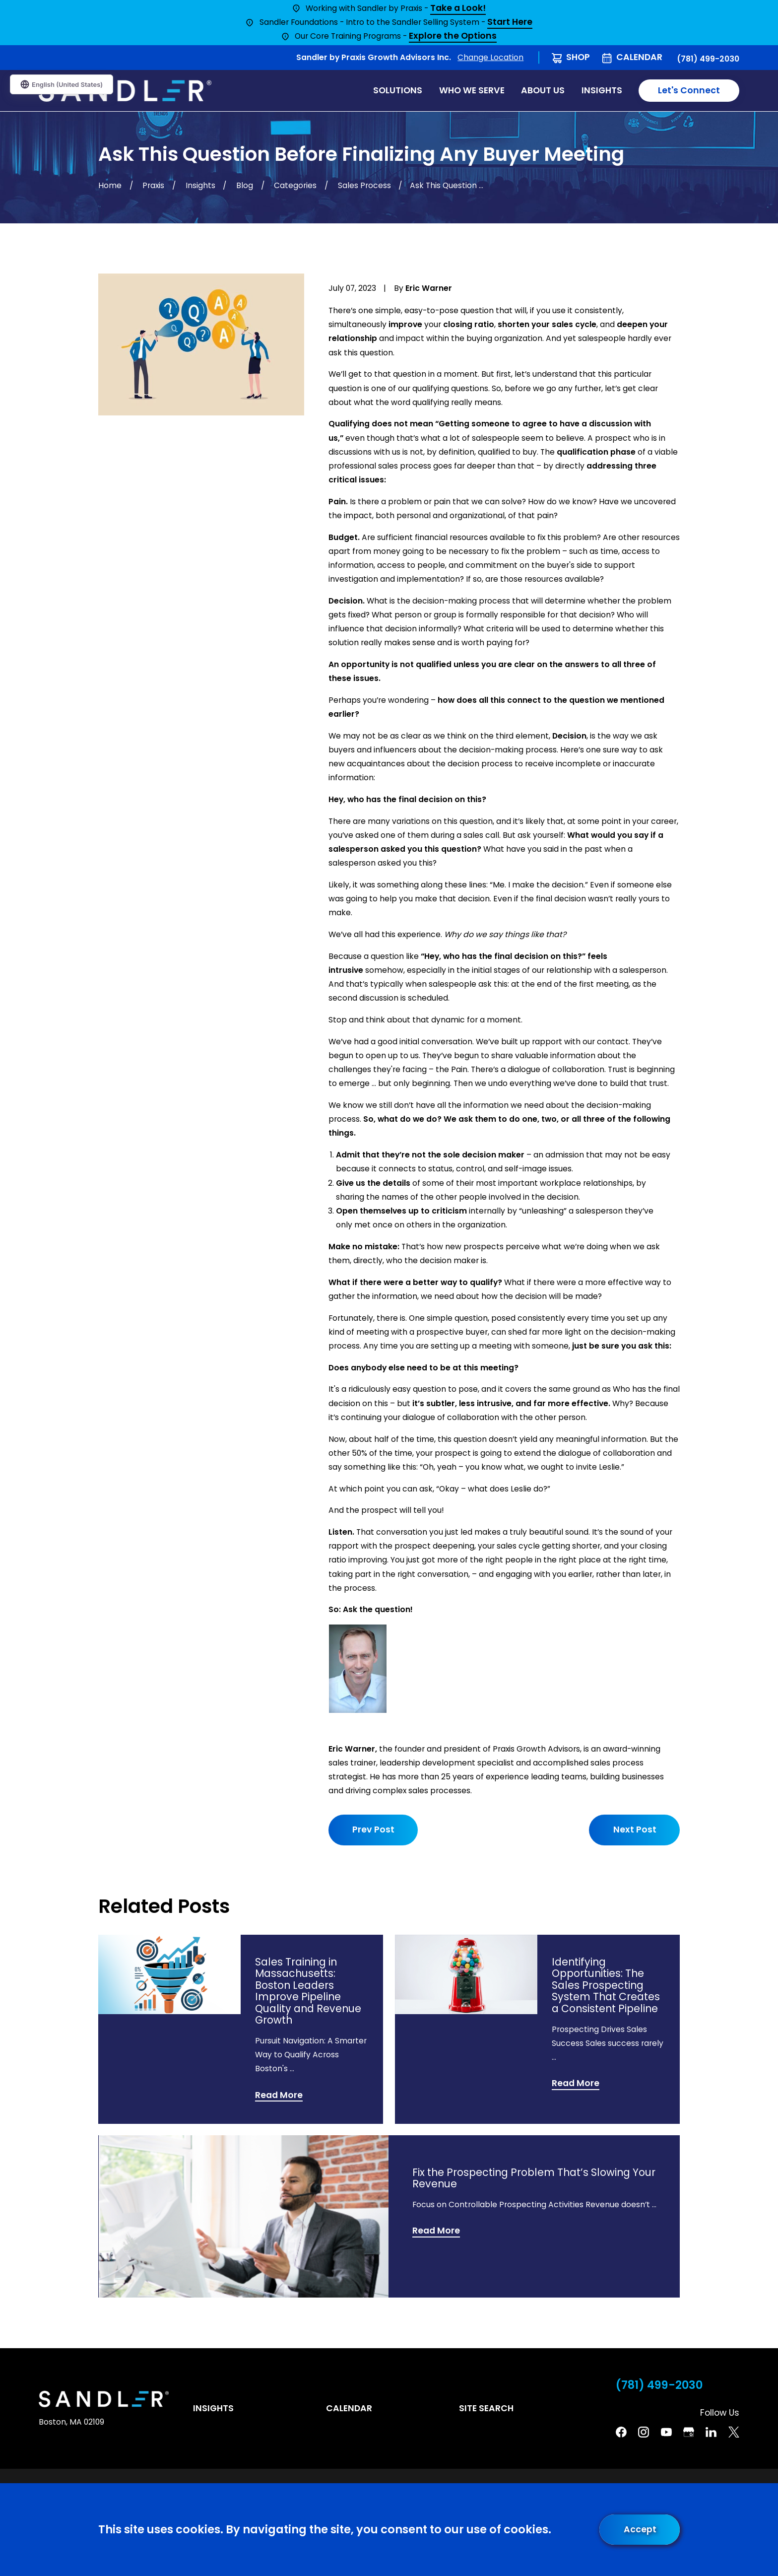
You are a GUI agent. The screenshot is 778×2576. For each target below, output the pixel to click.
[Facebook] (621, 2432)
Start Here (509, 22)
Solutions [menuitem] (397, 90)
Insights (213, 2408)
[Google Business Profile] (688, 2432)
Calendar (639, 57)
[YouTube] (666, 2432)
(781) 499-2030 (708, 59)
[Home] (125, 91)
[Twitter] (733, 2432)
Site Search (486, 2408)
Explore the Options (453, 36)
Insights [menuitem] (602, 90)
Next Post (633, 1829)
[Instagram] (643, 2432)
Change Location (490, 57)
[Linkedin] (711, 2432)
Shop (578, 57)
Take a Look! (458, 8)
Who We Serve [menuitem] (472, 90)
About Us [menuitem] (543, 90)
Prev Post (373, 1829)
